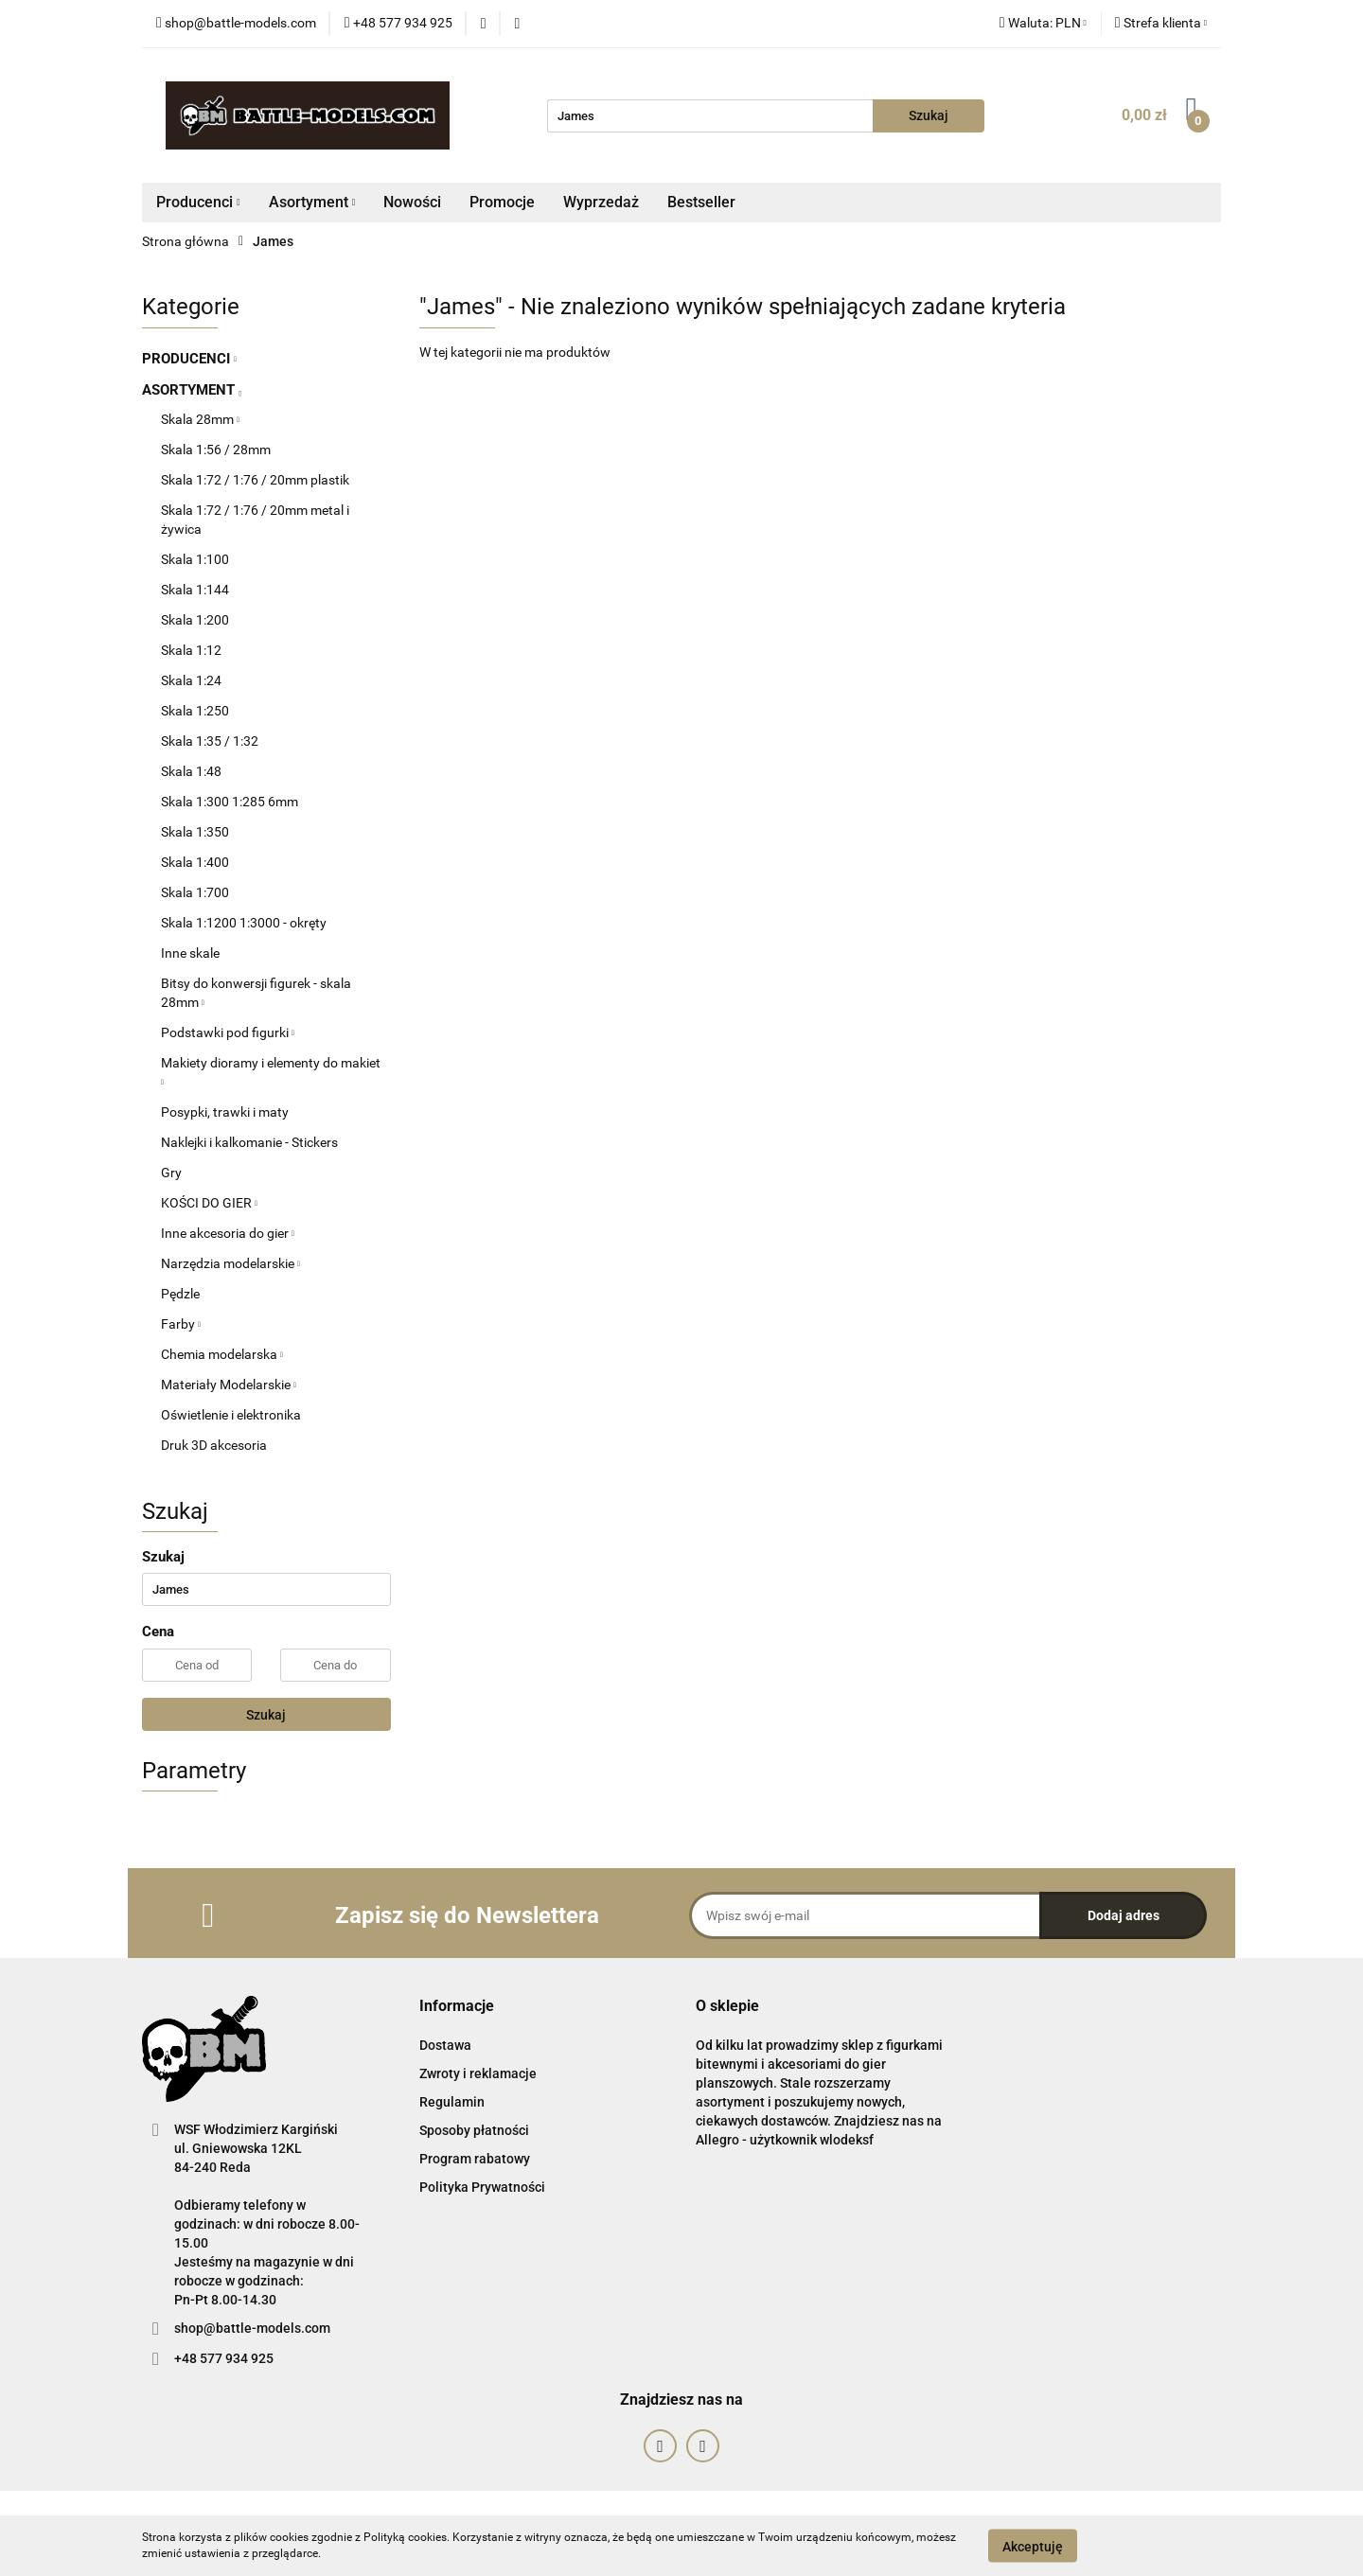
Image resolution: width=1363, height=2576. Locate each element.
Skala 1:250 (195, 710)
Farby (181, 1324)
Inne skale (190, 953)
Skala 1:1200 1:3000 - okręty (244, 922)
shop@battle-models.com (252, 2328)
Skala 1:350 (195, 831)
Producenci (198, 202)
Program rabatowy (474, 2158)
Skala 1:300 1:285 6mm (229, 801)
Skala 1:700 (195, 892)
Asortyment (312, 202)
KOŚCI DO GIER (209, 1202)
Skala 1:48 (191, 771)
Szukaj (266, 1714)
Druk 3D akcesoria (214, 1445)
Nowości (412, 202)
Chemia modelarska (222, 1354)
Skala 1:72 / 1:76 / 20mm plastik (255, 479)
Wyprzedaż (601, 202)
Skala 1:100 (195, 559)
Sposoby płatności (474, 2130)
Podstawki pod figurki (227, 1032)
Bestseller (701, 202)
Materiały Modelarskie (228, 1384)
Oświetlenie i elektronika (231, 1414)
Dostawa (445, 2045)
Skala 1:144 (195, 589)
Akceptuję (1032, 2545)
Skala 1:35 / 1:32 (209, 741)
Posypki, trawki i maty (225, 1112)
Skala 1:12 (191, 650)
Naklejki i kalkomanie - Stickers (249, 1142)
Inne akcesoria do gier (227, 1233)
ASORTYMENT (191, 389)
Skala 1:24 (191, 680)
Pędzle (180, 1293)
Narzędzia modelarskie (230, 1263)
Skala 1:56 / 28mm (216, 449)
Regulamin (452, 2101)
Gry (171, 1172)
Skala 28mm (200, 419)
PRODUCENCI (189, 358)
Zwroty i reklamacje (478, 2073)
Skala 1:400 (195, 862)
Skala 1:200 (195, 619)
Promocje (502, 202)
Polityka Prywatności (482, 2187)
